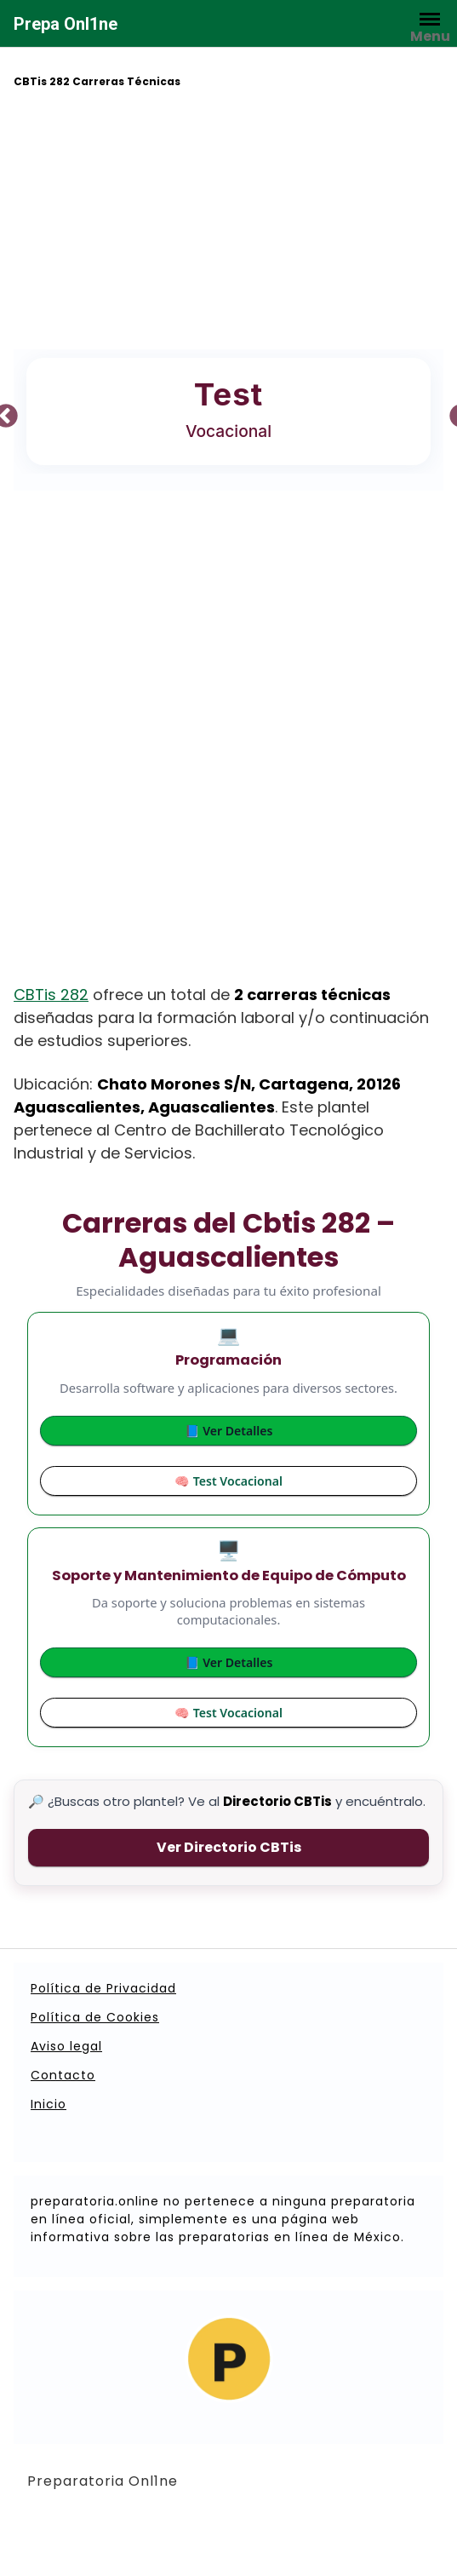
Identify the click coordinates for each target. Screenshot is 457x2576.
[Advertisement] (229, 221)
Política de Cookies (95, 2017)
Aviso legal (66, 2046)
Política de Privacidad (103, 1988)
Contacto (63, 2075)
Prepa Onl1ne (65, 23)
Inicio (48, 2104)
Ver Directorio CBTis (229, 1847)
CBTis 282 (51, 994)
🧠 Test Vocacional (228, 1481)
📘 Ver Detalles (229, 1431)
